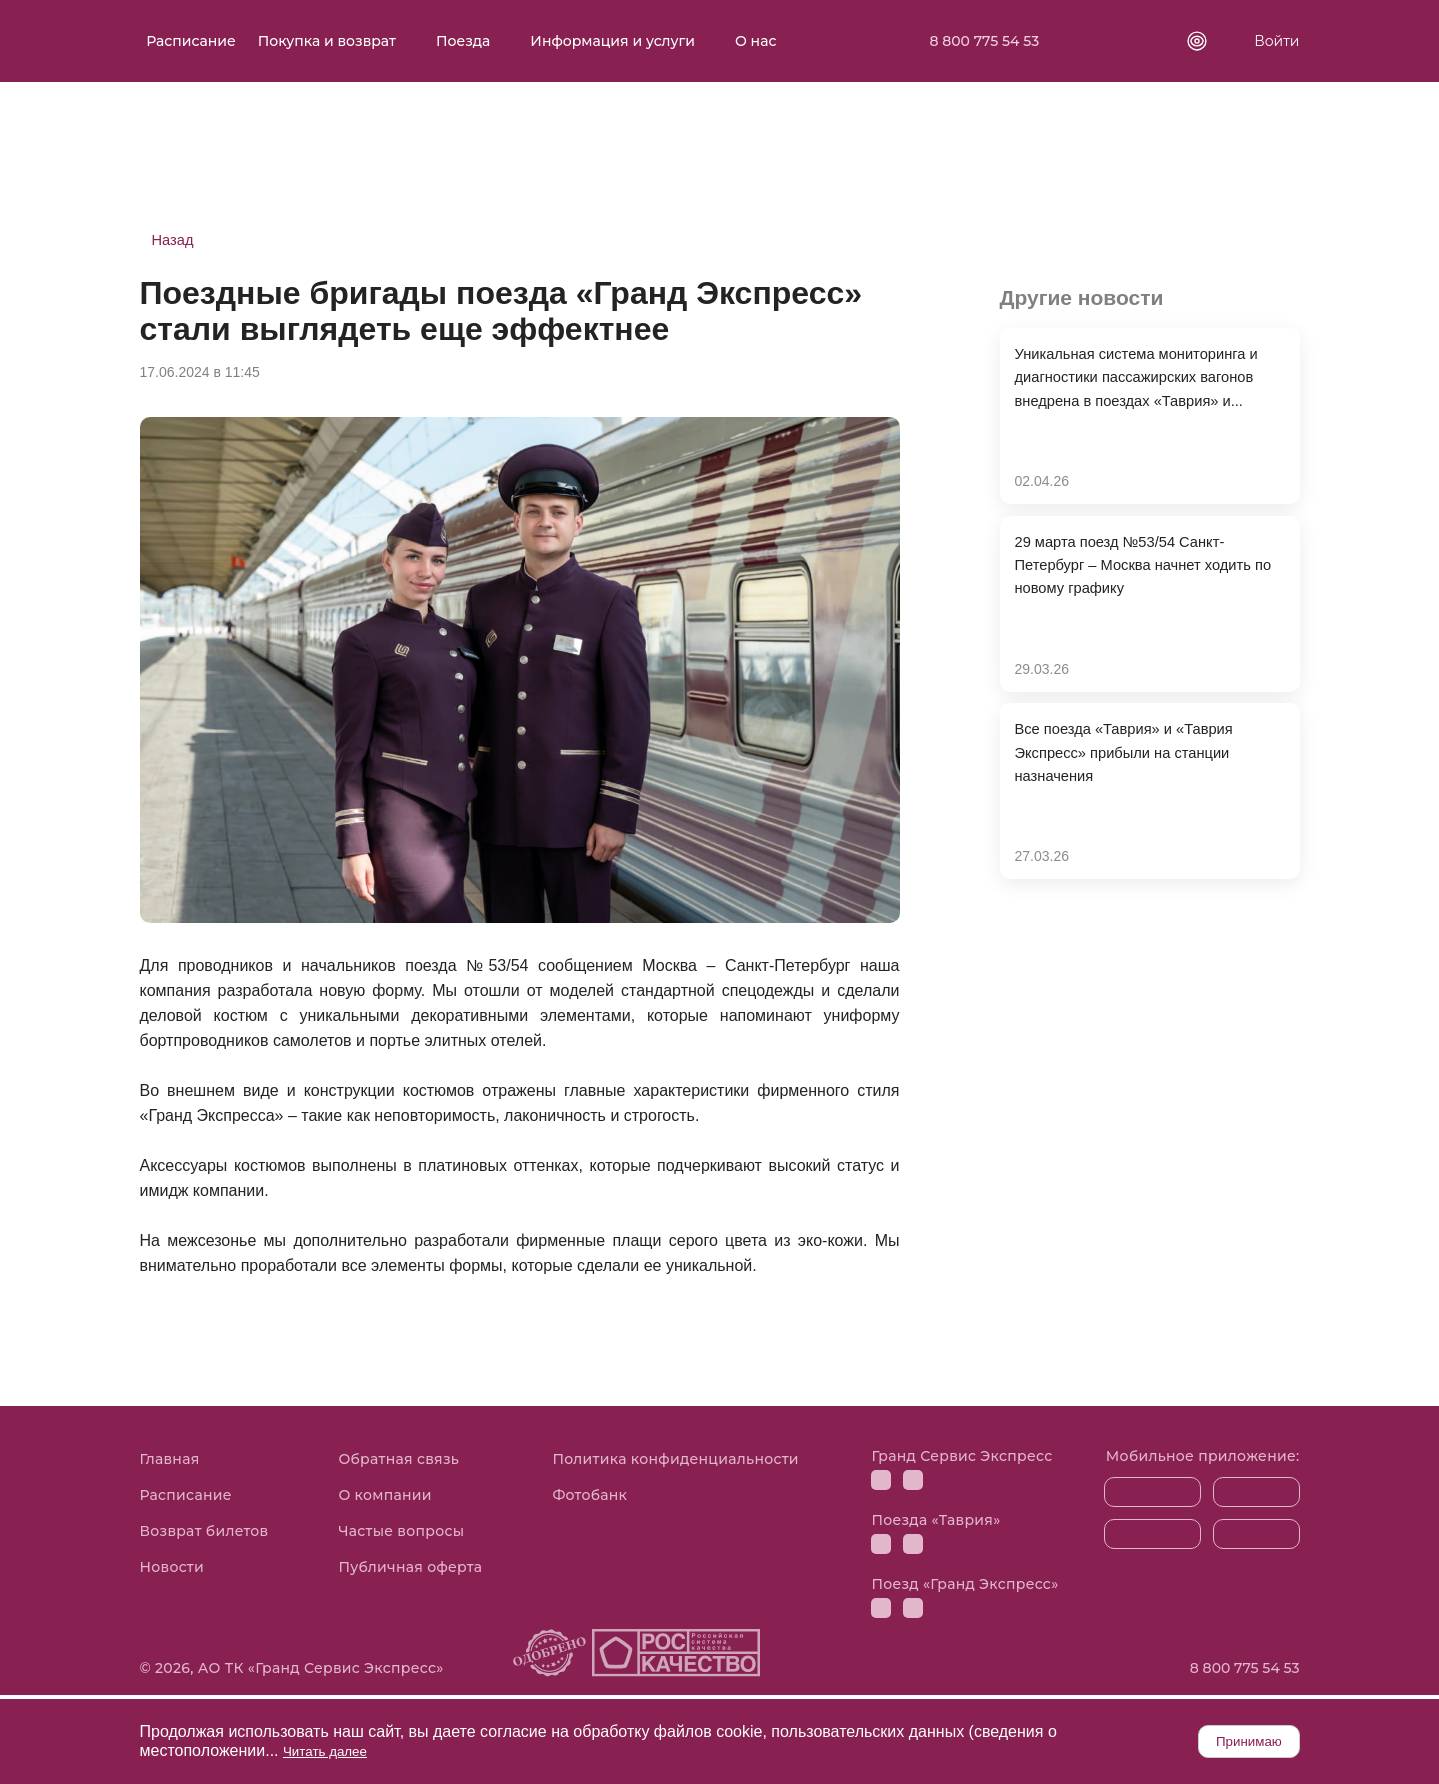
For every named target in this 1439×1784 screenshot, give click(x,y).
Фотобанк (589, 1498)
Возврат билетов (204, 1534)
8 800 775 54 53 (991, 41)
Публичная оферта (410, 1570)
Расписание (205, 41)
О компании (384, 1498)
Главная (170, 1462)
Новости (172, 1570)
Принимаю (1228, 1740)
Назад (175, 240)
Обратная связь (398, 1462)
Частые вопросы (401, 1534)
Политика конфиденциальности (675, 1462)
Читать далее (333, 1750)
